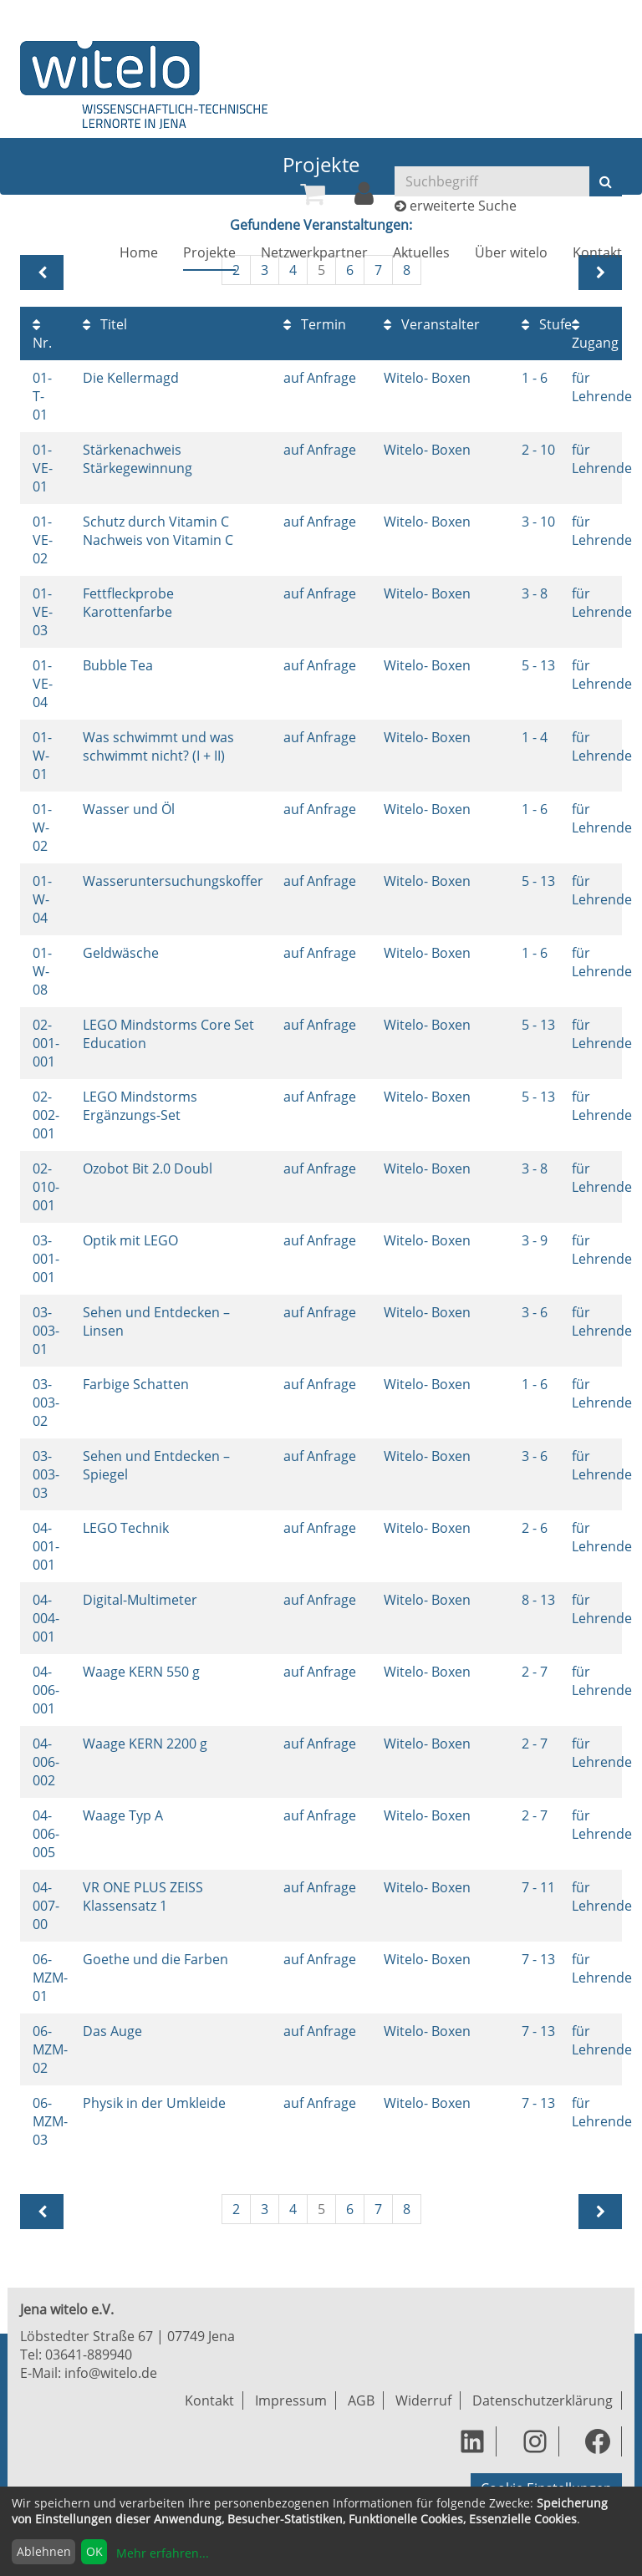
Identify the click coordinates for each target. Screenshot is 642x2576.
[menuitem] (313, 194)
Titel (105, 324)
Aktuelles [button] (421, 252)
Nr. (42, 335)
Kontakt (597, 252)
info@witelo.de (110, 2373)
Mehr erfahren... (162, 2553)
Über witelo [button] (511, 252)
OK (94, 2551)
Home (139, 252)
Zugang (595, 335)
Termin (314, 324)
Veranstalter (432, 324)
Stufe (547, 324)
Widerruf (423, 2400)
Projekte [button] (209, 252)
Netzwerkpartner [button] (314, 252)
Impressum (291, 2400)
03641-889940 (88, 2354)
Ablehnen (44, 2551)
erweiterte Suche (463, 205)
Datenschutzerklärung (542, 2400)
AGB (361, 2400)
